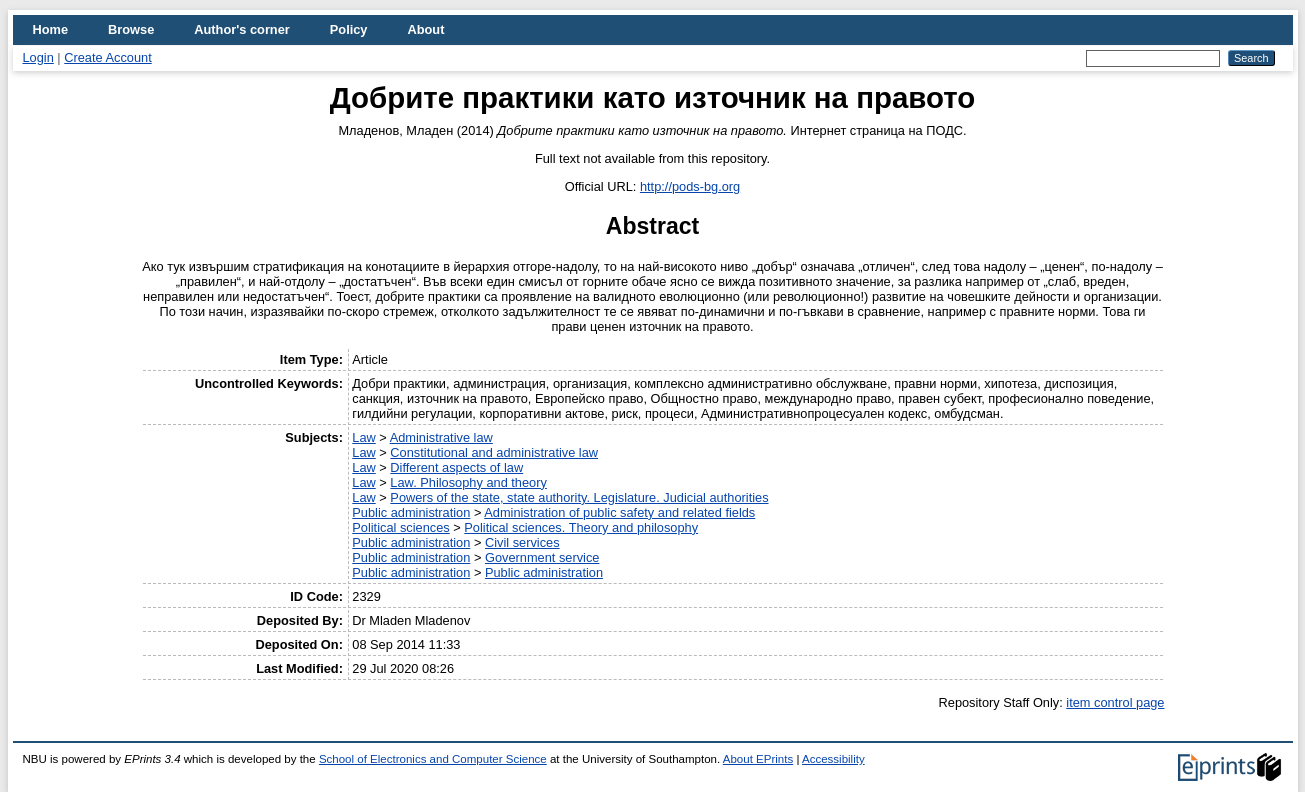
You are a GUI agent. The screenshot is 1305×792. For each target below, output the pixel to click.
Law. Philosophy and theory (468, 482)
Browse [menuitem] (131, 29)
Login (38, 57)
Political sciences (400, 527)
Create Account (108, 57)
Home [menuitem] (51, 29)
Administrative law (441, 437)
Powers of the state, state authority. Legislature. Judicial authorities (579, 497)
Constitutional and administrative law (494, 452)
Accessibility (833, 759)
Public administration (411, 512)
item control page (1115, 702)
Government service (542, 557)
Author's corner (241, 29)
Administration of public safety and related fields (619, 512)
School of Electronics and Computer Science (433, 759)
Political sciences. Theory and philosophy (581, 527)
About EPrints (758, 759)
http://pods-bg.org (690, 186)
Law (363, 437)
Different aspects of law (456, 467)
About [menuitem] (425, 29)
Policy (349, 29)
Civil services (522, 542)
